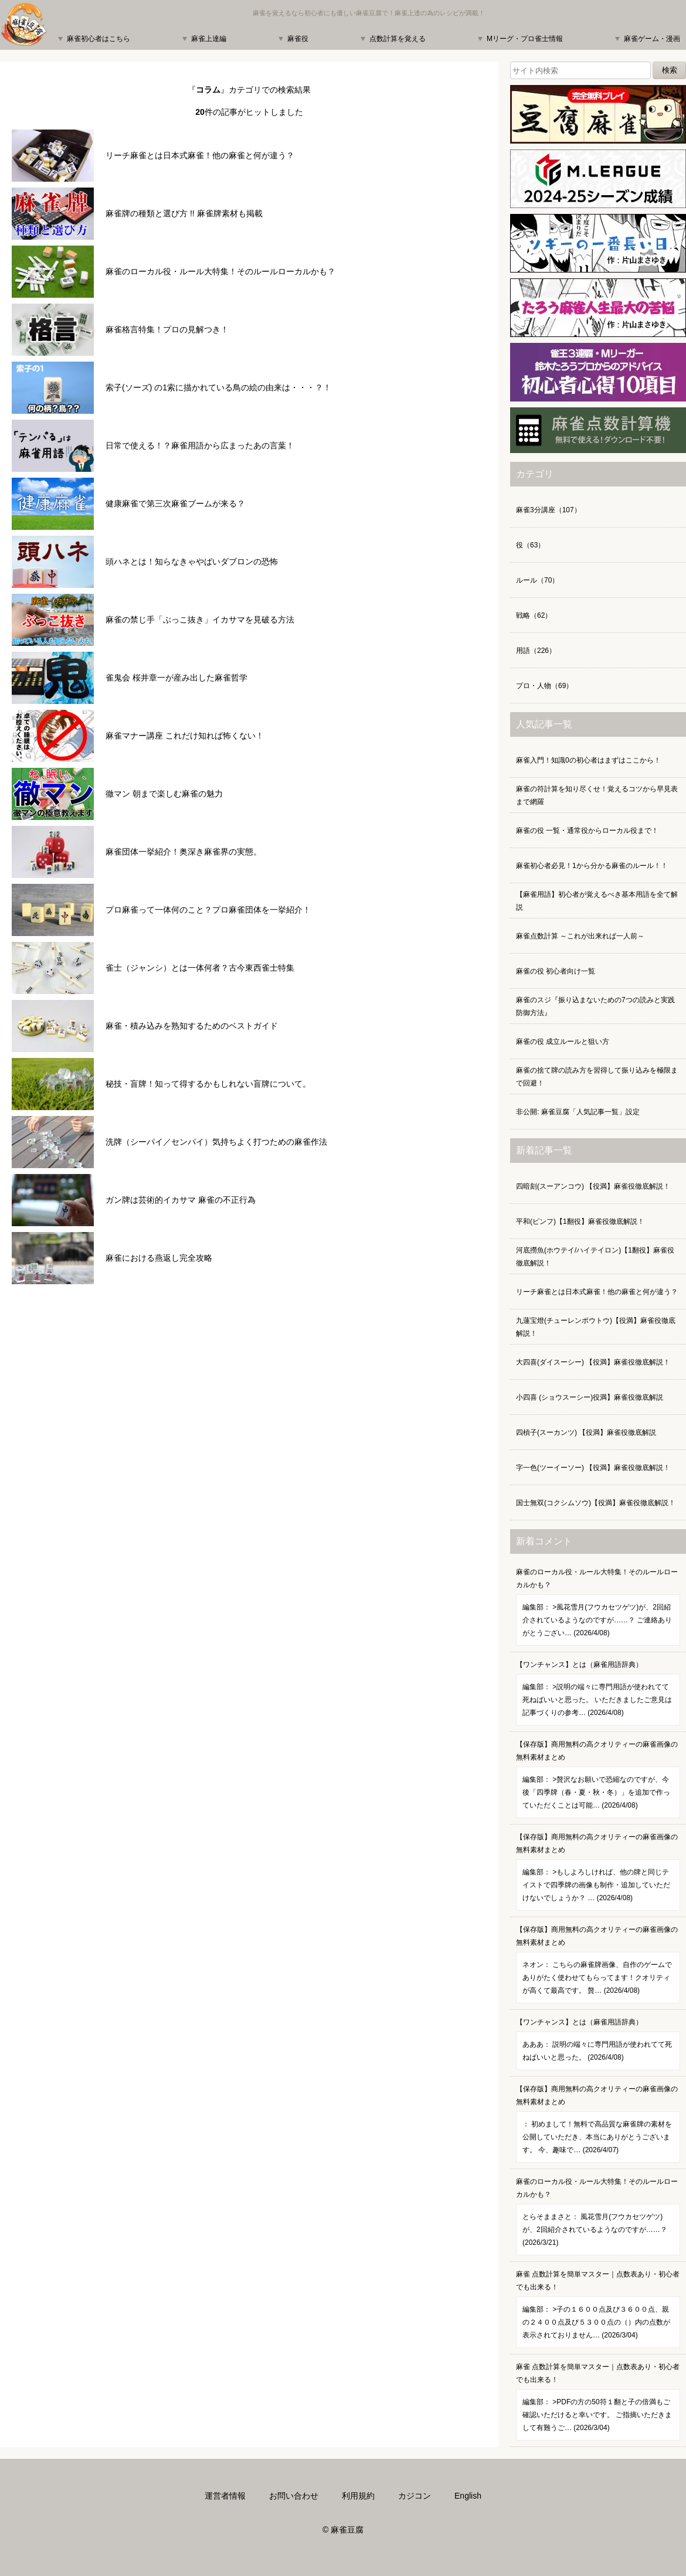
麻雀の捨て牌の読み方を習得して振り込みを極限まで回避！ (597, 1076)
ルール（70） (537, 580)
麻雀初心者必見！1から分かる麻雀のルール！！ (592, 866)
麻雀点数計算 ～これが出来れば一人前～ (580, 936)
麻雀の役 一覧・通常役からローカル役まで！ (587, 830)
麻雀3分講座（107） (548, 510)
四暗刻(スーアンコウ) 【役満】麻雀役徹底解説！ (593, 1186)
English (467, 2495)
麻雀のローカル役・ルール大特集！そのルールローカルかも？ (598, 1607)
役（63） (530, 545)
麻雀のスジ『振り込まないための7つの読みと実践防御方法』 (595, 1006)
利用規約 (358, 2495)
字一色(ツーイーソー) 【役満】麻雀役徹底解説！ (593, 1468)
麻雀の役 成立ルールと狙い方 (562, 1041)
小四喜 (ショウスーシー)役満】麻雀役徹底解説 (589, 1397)
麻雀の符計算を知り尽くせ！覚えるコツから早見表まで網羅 (597, 795)
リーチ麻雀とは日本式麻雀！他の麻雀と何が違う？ (597, 1292)
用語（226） (536, 650)
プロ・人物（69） (544, 686)
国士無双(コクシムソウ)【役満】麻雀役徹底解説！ (595, 1503)
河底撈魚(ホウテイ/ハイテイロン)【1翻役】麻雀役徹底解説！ (595, 1256)
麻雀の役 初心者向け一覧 (555, 971)
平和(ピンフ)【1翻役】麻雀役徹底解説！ (580, 1221)
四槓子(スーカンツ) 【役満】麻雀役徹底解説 (586, 1432)
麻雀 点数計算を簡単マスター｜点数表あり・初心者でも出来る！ (598, 2309)
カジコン (414, 2495)
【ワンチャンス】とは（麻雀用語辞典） (598, 1693)
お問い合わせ (293, 2495)
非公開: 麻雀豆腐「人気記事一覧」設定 (578, 1112)
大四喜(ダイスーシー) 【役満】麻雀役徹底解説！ (593, 1362)
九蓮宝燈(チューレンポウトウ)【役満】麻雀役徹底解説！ (595, 1327)
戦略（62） (534, 615)
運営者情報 (225, 2495)
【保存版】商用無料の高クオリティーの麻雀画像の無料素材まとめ (598, 1779)
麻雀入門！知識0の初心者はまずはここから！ (588, 760)
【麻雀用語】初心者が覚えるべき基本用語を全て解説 (597, 900)
